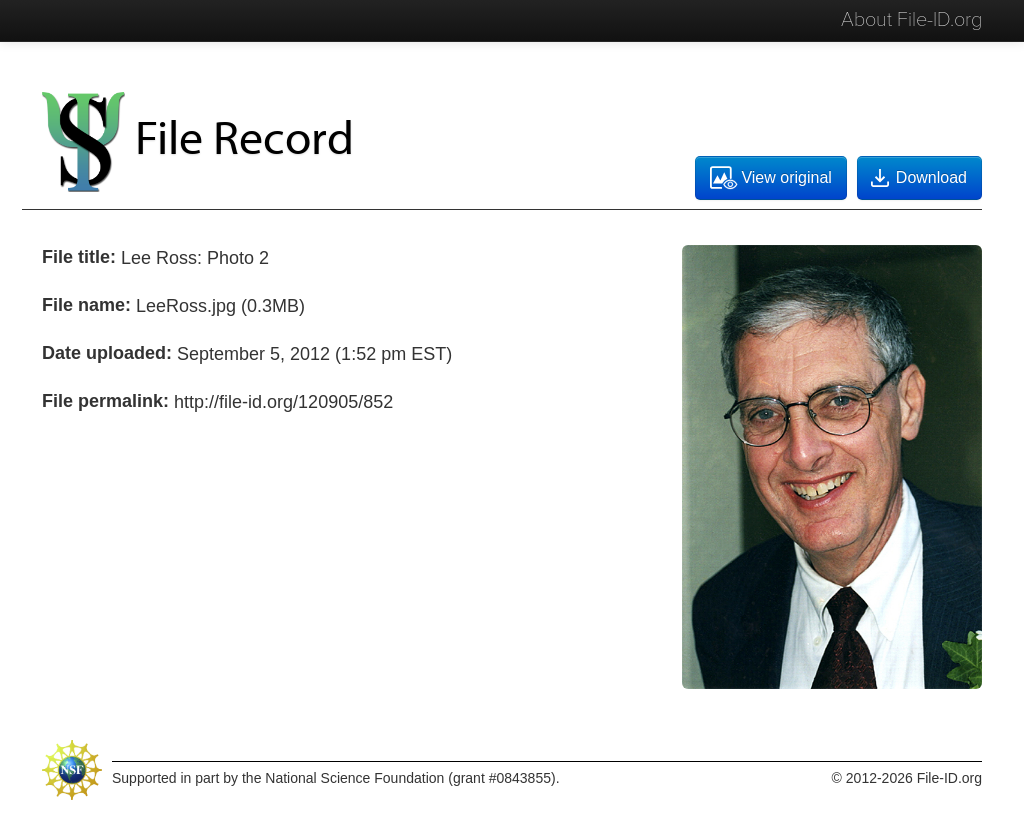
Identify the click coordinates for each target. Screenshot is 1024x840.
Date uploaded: (107, 353)
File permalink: (105, 401)
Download (917, 178)
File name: (86, 305)
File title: (79, 257)
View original (770, 178)
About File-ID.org (911, 20)
